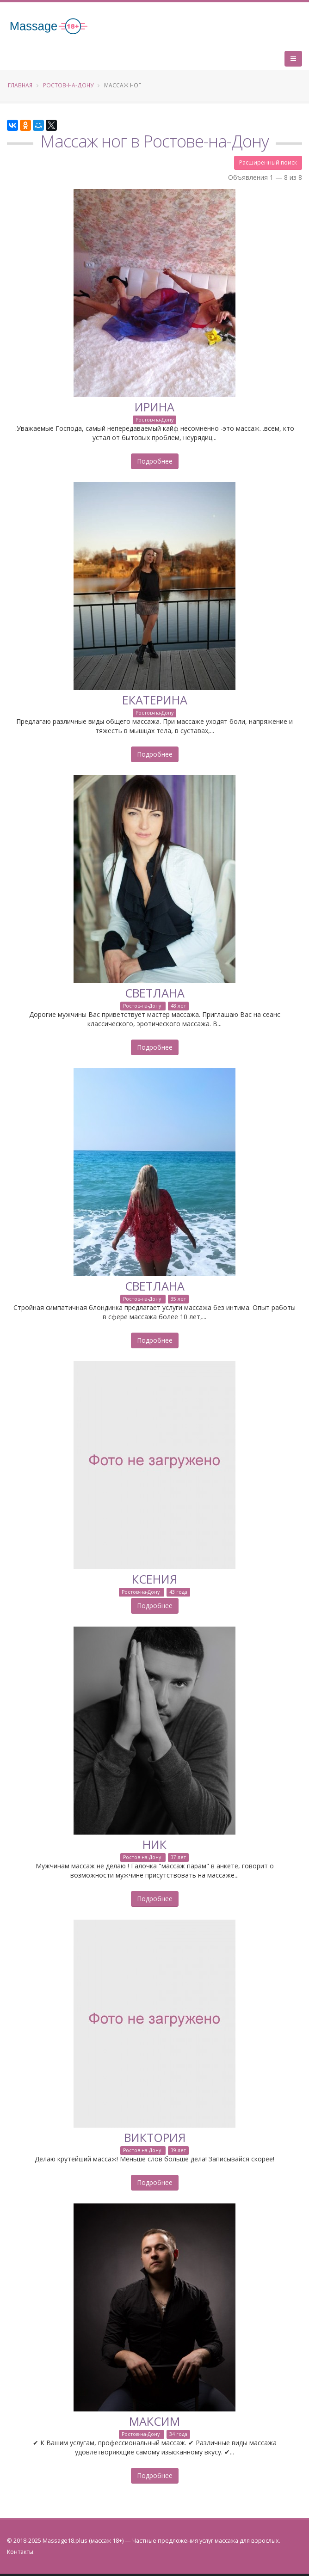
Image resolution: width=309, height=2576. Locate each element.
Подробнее (155, 461)
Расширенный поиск (268, 162)
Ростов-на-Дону (68, 85)
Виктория (154, 2137)
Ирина (154, 407)
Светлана (155, 993)
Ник (154, 1844)
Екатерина (154, 700)
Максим (154, 2421)
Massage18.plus (65, 2541)
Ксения (154, 1579)
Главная (20, 85)
